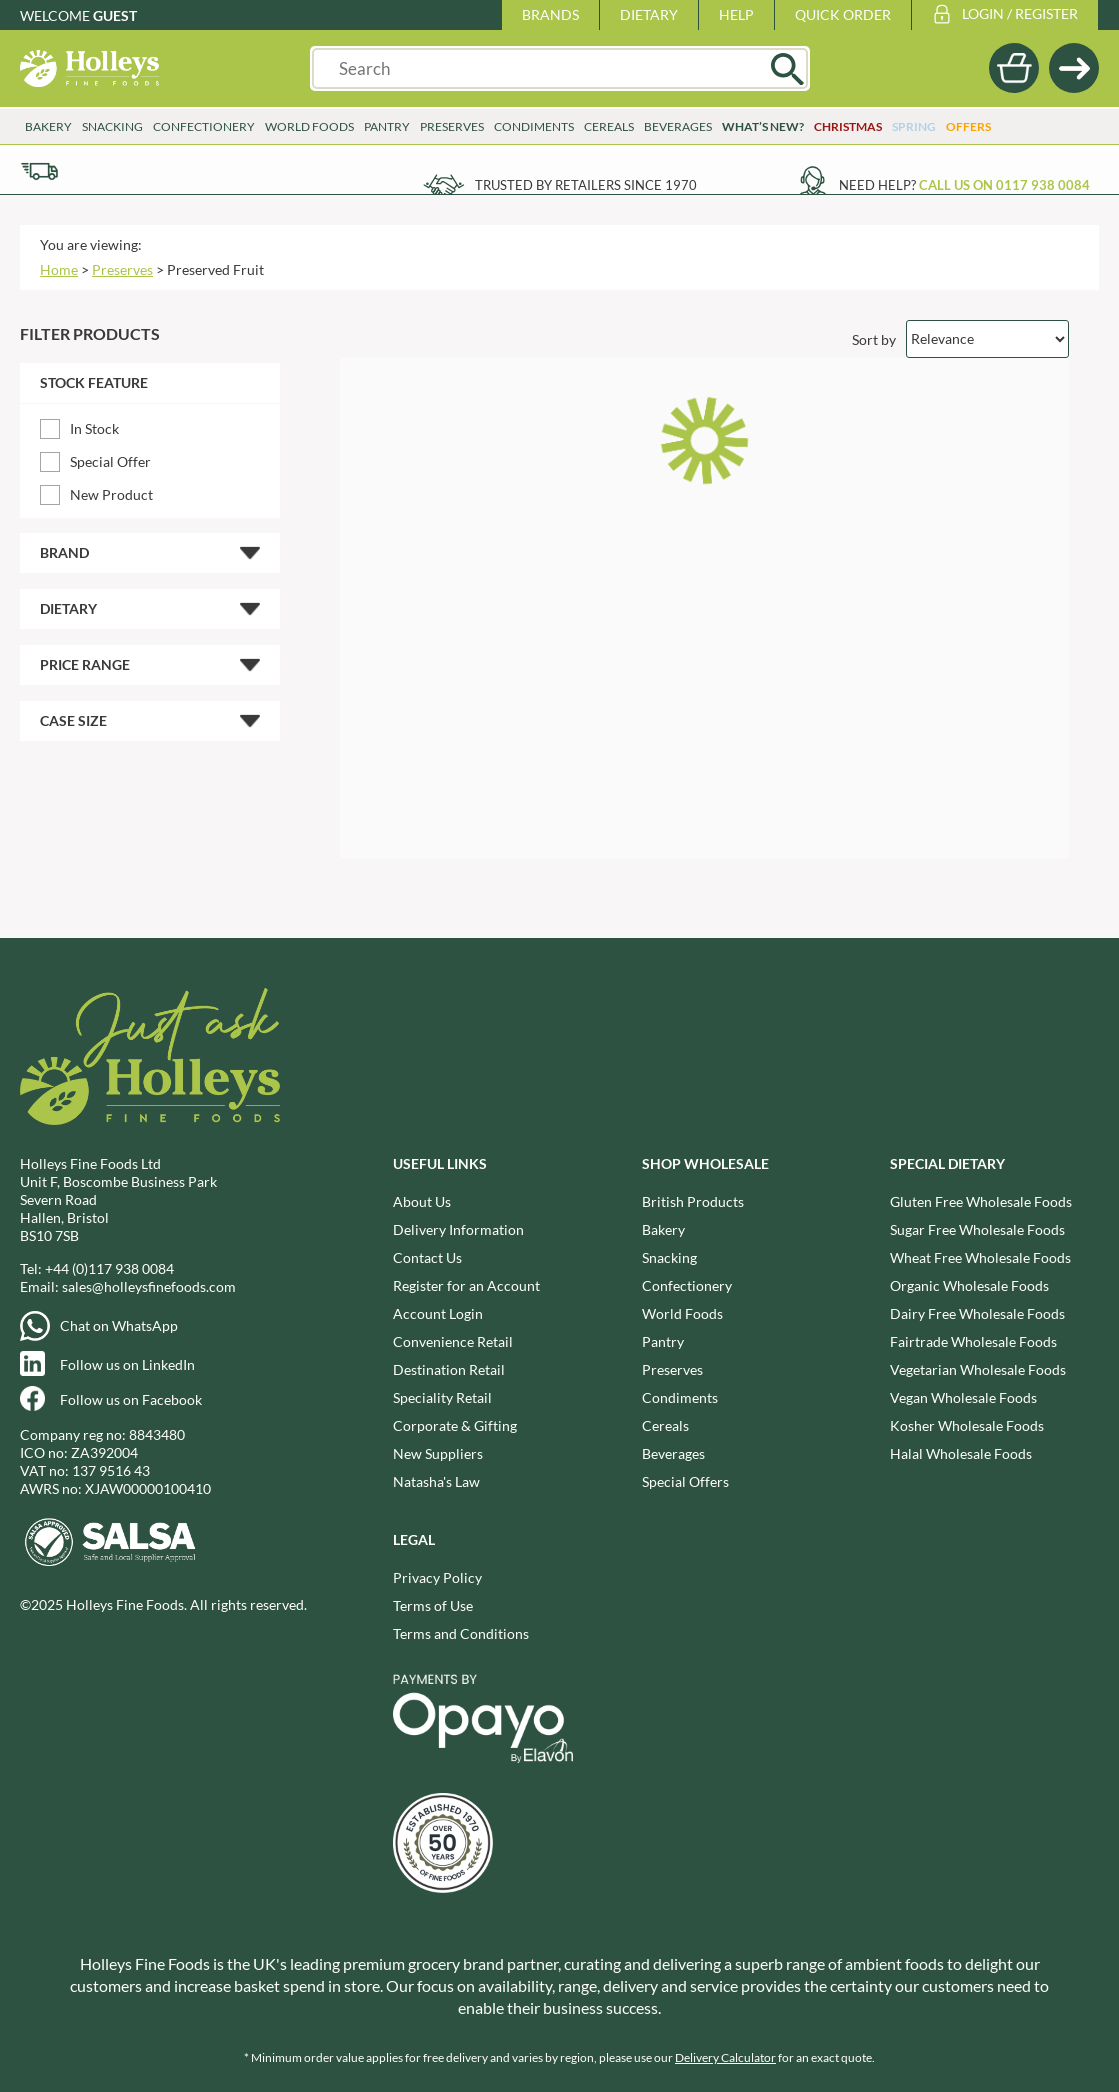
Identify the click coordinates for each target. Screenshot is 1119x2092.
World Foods (309, 126)
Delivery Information (458, 1229)
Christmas (848, 126)
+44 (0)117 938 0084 (109, 1268)
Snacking (112, 126)
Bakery (48, 126)
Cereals (609, 126)
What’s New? (763, 126)
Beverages (678, 126)
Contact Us (427, 1257)
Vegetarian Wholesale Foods (978, 1369)
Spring (914, 126)
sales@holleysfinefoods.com (149, 1286)
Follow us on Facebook (131, 1399)
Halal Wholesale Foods (961, 1453)
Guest (115, 15)
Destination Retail (449, 1369)
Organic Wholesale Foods (969, 1285)
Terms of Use (433, 1605)
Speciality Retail (442, 1397)
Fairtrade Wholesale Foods (973, 1341)
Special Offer (110, 461)
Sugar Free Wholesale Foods (977, 1229)
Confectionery (204, 126)
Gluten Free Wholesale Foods (981, 1201)
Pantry (387, 126)
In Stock (94, 428)
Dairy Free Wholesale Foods (977, 1313)
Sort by (874, 338)
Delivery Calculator (725, 2057)
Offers (968, 126)
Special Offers (685, 1481)
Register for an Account (466, 1285)
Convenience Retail (453, 1341)
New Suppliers (438, 1453)
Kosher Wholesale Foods (967, 1425)
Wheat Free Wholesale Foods (980, 1257)
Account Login (438, 1313)
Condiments (534, 126)
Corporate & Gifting (455, 1425)
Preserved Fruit (215, 269)
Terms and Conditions (461, 1633)
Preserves (452, 126)
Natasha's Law (436, 1481)
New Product (111, 494)
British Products (693, 1201)
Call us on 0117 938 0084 (1004, 185)
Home (59, 269)
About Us (422, 1201)
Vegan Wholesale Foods (963, 1397)
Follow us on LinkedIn (127, 1364)
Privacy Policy (437, 1577)
